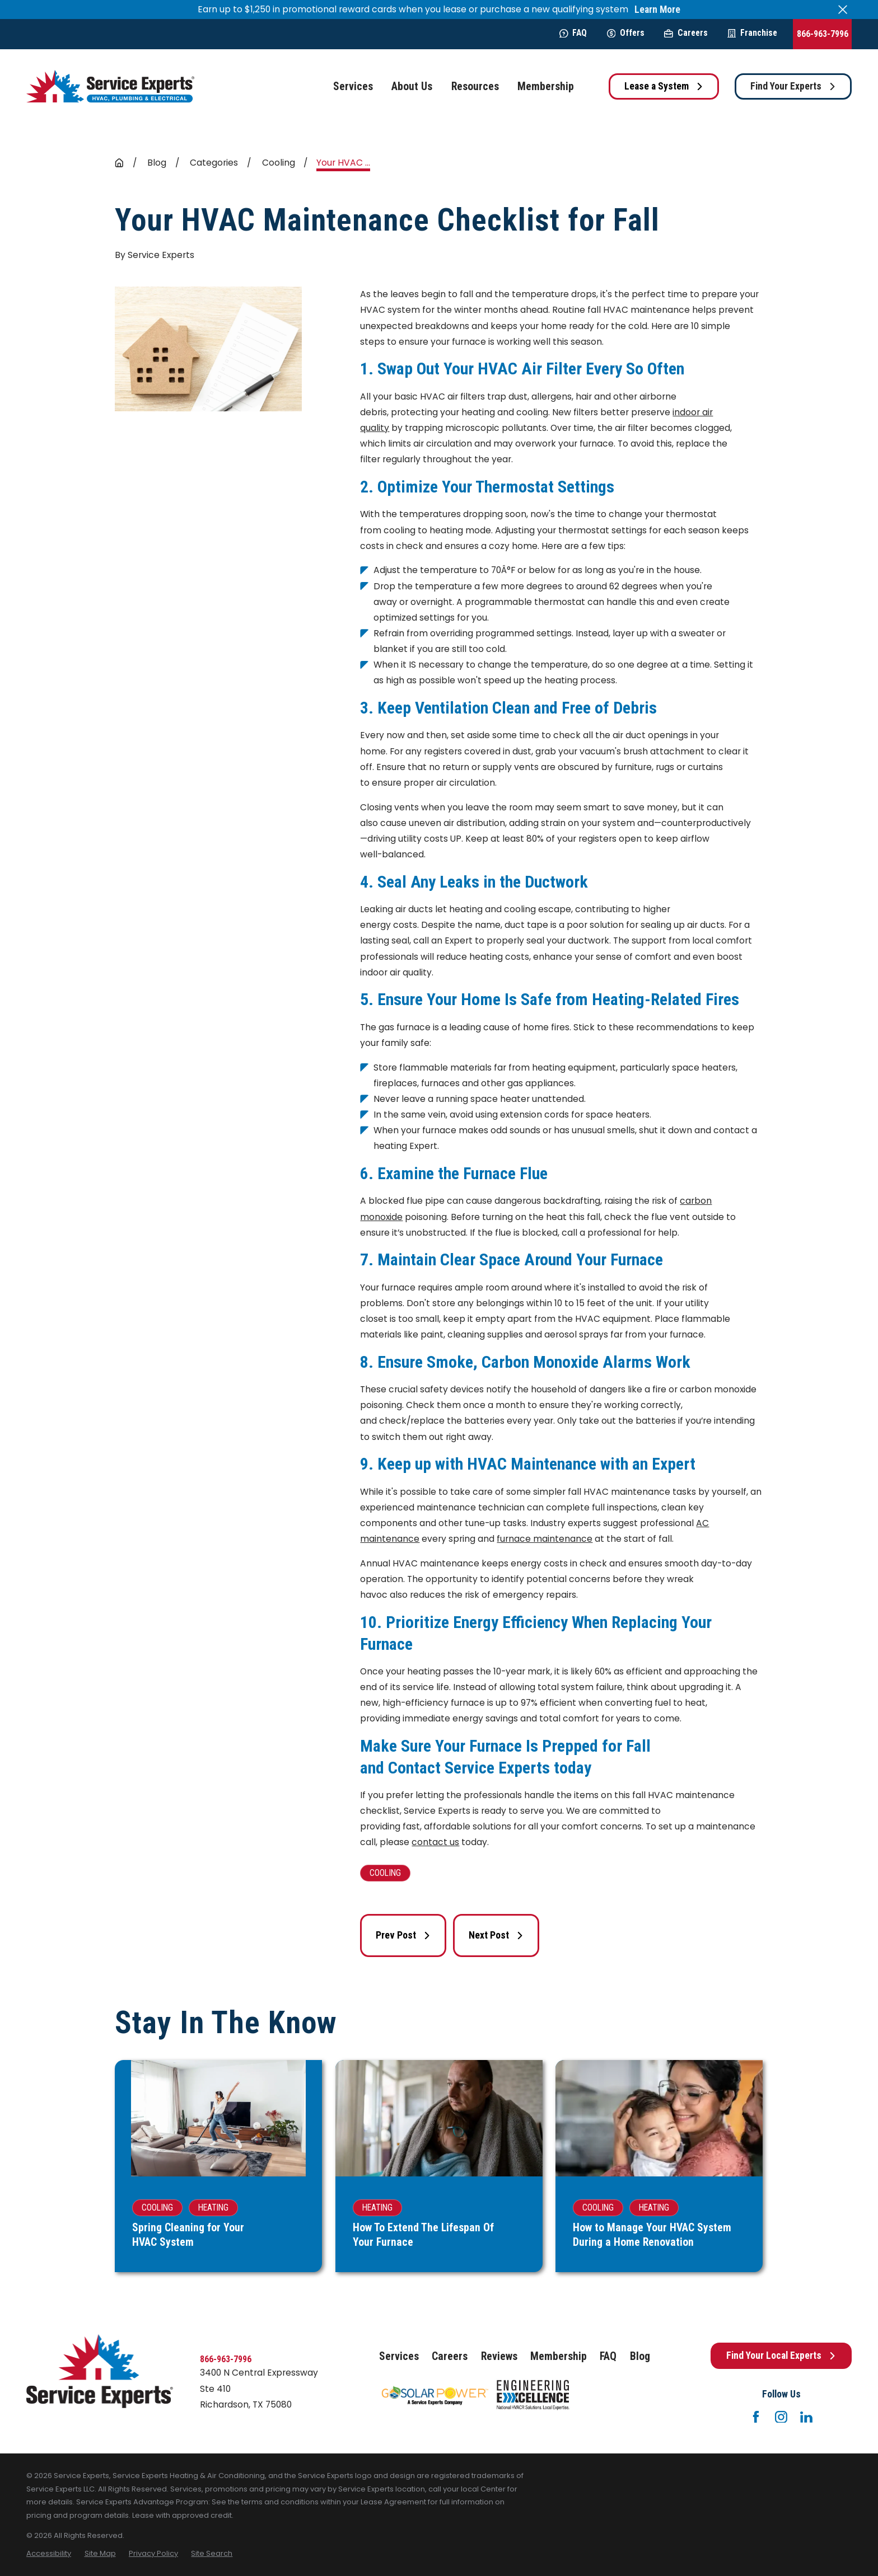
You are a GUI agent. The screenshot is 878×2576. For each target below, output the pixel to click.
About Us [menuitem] (411, 86)
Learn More (657, 9)
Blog (640, 2356)
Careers (685, 32)
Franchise (752, 32)
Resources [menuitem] (475, 86)
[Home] (110, 86)
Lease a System (663, 86)
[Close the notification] (842, 9)
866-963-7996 (822, 34)
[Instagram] (781, 2417)
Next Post (496, 1935)
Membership (558, 2356)
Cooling (385, 1873)
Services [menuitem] (353, 86)
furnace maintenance (544, 1539)
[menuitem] (48, 2553)
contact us (435, 1842)
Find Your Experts (793, 86)
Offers (626, 32)
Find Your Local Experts (781, 2355)
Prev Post (403, 1935)
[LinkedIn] (806, 2417)
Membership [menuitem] (545, 86)
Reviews (499, 2356)
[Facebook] (756, 2417)
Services (399, 2356)
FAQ (573, 32)
